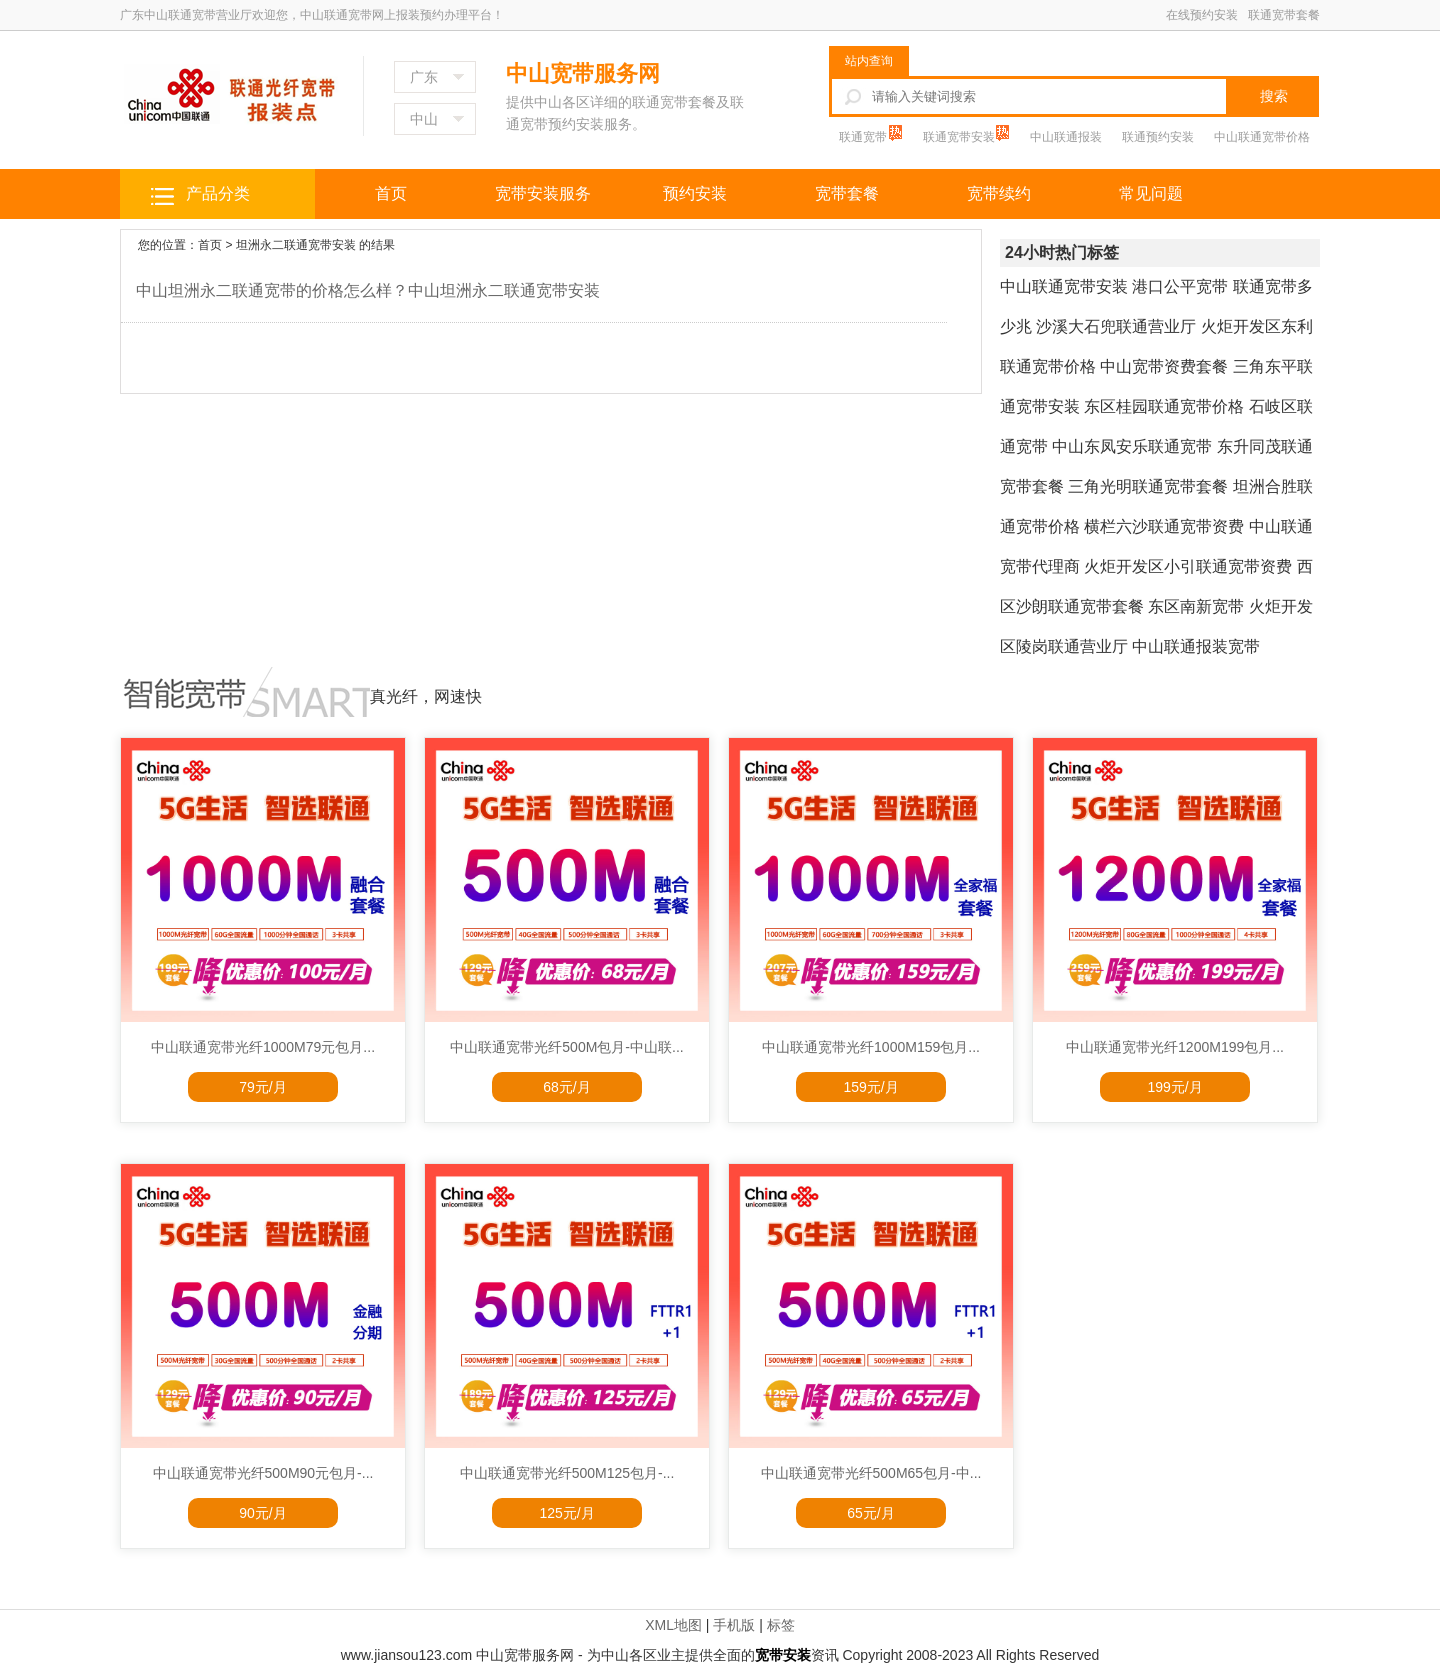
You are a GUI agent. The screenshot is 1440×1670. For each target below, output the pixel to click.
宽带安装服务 (543, 193)
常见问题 (1151, 193)
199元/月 (1174, 1087)
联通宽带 (864, 137)
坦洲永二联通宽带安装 (296, 245)
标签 (781, 1625)
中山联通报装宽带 (1196, 646)
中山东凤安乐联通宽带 (1132, 446)
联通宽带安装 (960, 137)
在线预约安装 (1202, 15)
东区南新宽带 (1196, 606)
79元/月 (262, 1087)
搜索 (1274, 96)
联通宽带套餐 (1284, 15)
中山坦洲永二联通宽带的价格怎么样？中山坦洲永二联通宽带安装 (368, 290)
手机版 (734, 1625)
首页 (391, 193)
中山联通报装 (1066, 137)
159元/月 (870, 1087)
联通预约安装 (1158, 137)
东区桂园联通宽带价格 (1164, 406)
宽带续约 (999, 193)
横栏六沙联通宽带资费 (1164, 526)
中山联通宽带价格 (1262, 137)
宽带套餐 (847, 193)
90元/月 (262, 1513)
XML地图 (673, 1625)
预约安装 (695, 193)
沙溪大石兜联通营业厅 (1116, 326)
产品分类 (218, 193)
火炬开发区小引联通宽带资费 (1188, 566)
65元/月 (870, 1513)
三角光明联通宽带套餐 (1148, 486)
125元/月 (566, 1513)
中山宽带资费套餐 (1164, 366)
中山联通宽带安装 (1064, 286)
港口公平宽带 (1180, 286)
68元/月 (566, 1087)
